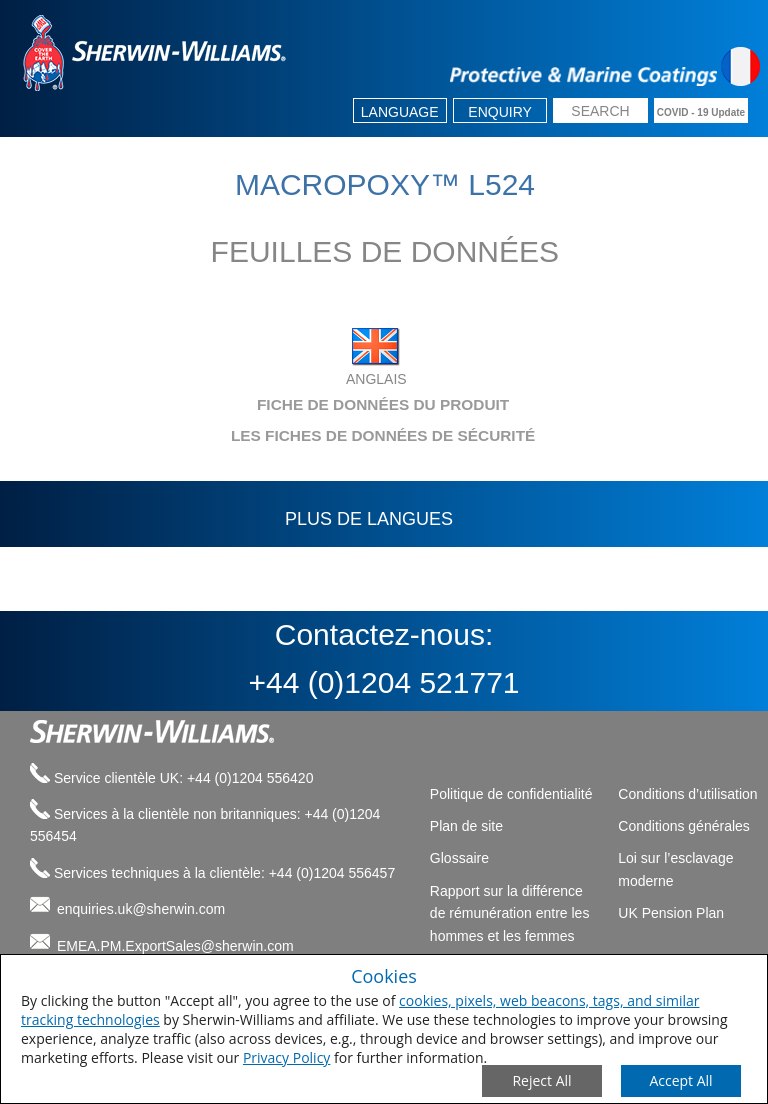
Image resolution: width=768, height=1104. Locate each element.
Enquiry (500, 112)
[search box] (600, 112)
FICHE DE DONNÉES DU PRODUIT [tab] (264, 404)
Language (400, 112)
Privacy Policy (286, 1057)
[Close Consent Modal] (542, 1081)
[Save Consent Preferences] (681, 1081)
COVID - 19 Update (701, 112)
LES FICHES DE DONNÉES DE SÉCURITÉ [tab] (277, 435)
